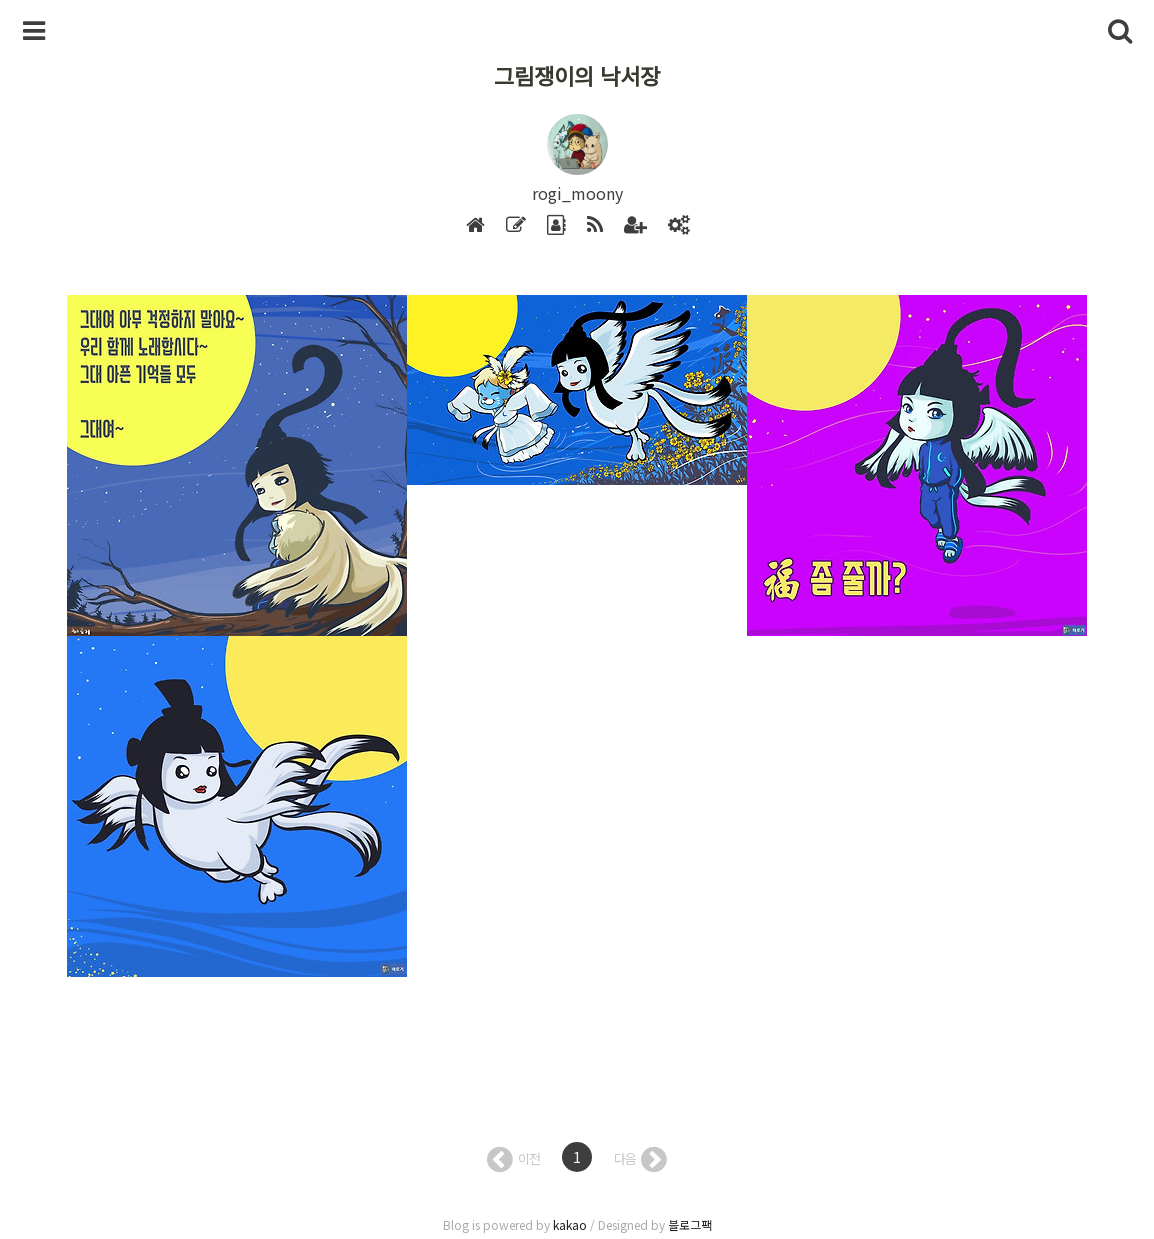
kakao (570, 1224)
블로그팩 (690, 1224)
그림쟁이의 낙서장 (577, 75)
